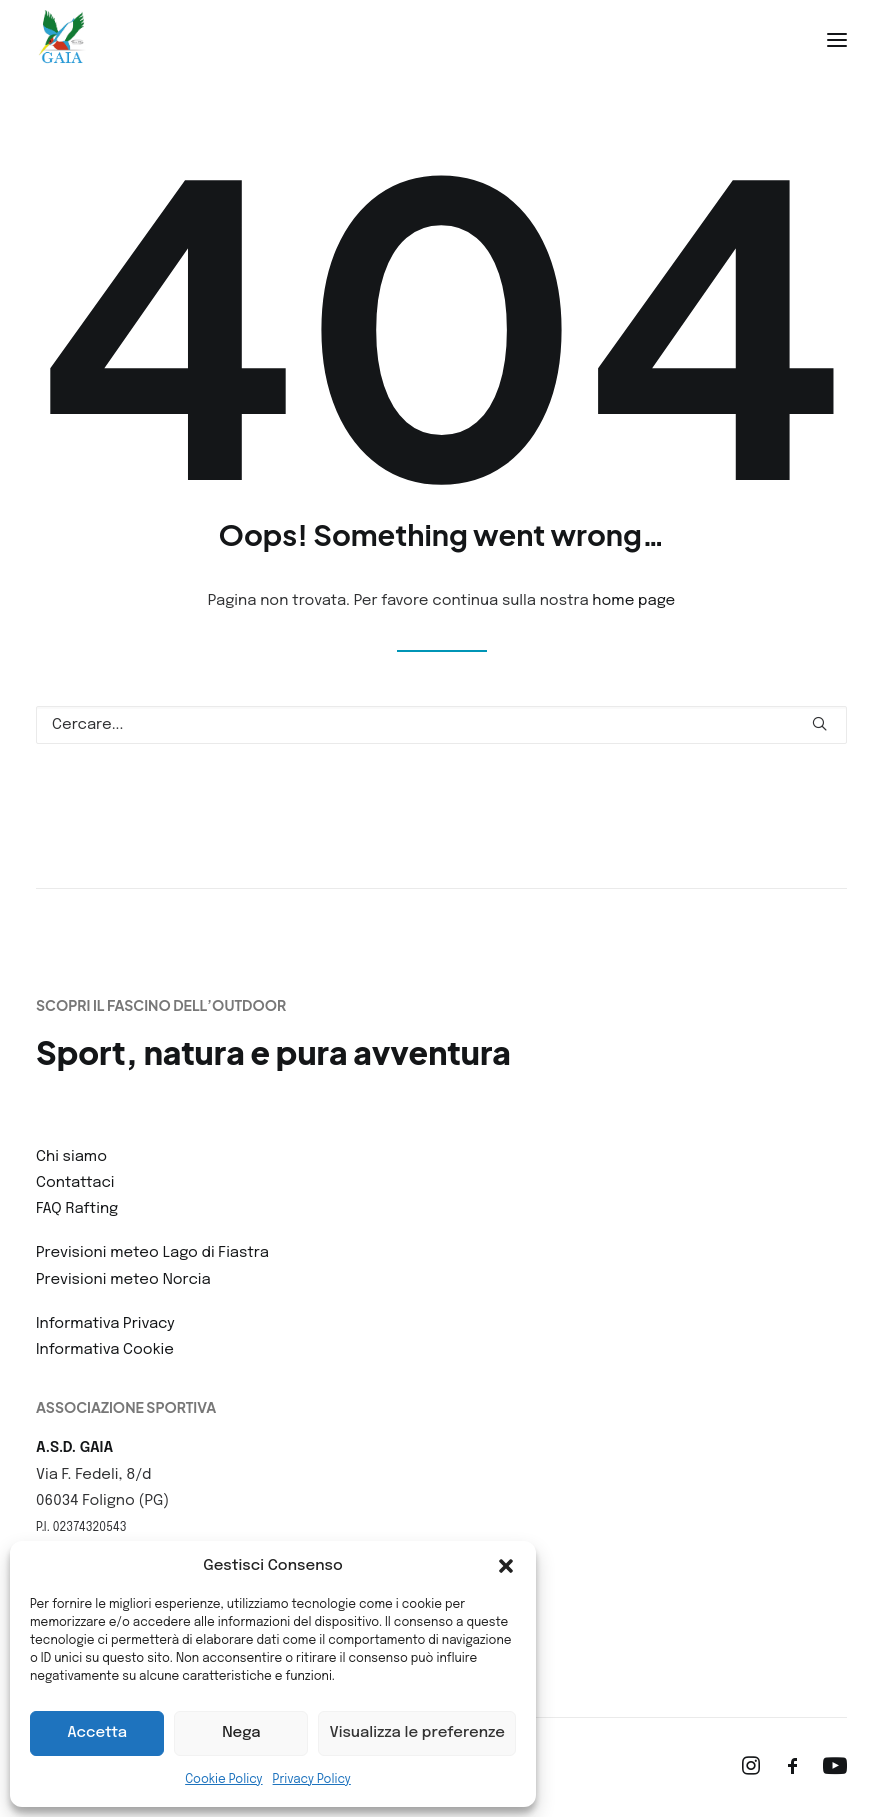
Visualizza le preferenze (417, 1733)
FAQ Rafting (77, 1209)
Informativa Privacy (105, 1324)
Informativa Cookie (105, 1350)
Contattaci (75, 1183)
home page (633, 601)
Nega (241, 1733)
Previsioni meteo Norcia (123, 1280)
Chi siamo (71, 1157)
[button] (506, 1566)
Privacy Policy (312, 1780)
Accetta (97, 1733)
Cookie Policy (223, 1780)
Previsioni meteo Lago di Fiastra (152, 1253)
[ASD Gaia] (62, 40)
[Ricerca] (441, 725)
